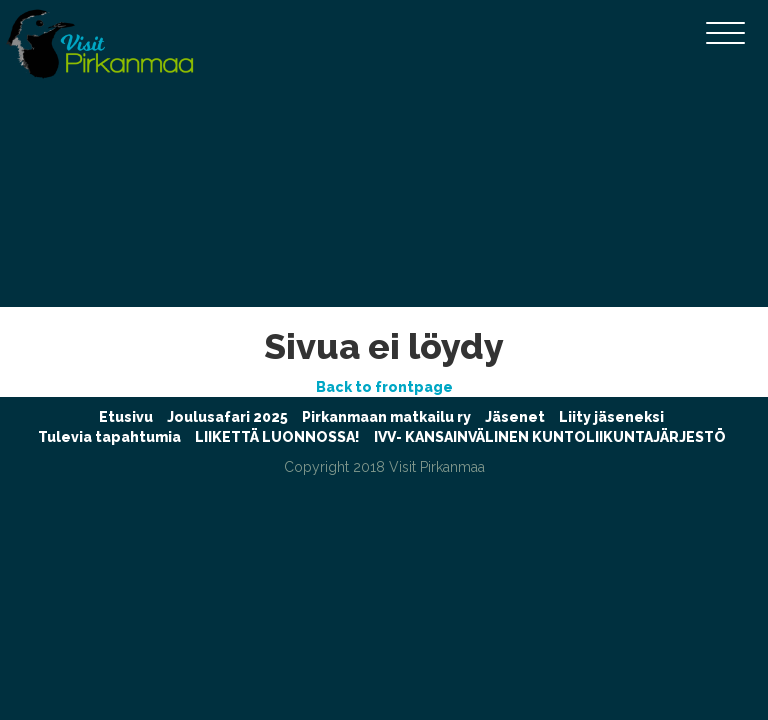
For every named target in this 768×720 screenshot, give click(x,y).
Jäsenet (515, 417)
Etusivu (126, 417)
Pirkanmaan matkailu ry (386, 417)
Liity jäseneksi (611, 417)
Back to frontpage (384, 387)
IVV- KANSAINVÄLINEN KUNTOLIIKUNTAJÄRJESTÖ (550, 437)
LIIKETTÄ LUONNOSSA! (277, 437)
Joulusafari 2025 (227, 417)
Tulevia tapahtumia (109, 437)
